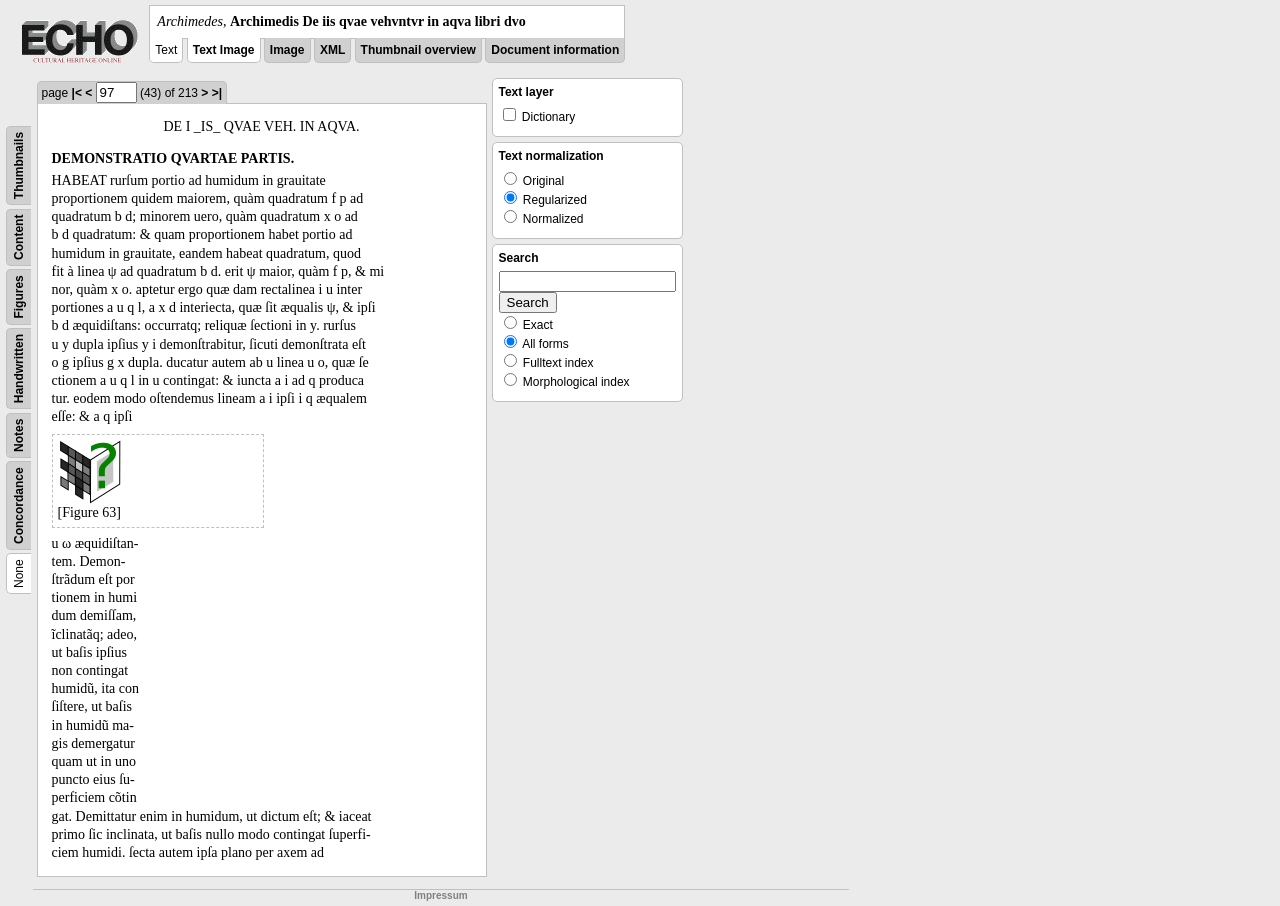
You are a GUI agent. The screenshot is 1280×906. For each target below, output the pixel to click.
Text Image (224, 50)
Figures (19, 296)
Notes (19, 435)
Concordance (19, 505)
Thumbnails (19, 165)
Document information (555, 50)
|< (77, 93)
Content (19, 237)
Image (287, 50)
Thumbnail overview (418, 50)
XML (332, 50)
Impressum (440, 895)
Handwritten (19, 368)
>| (217, 93)
